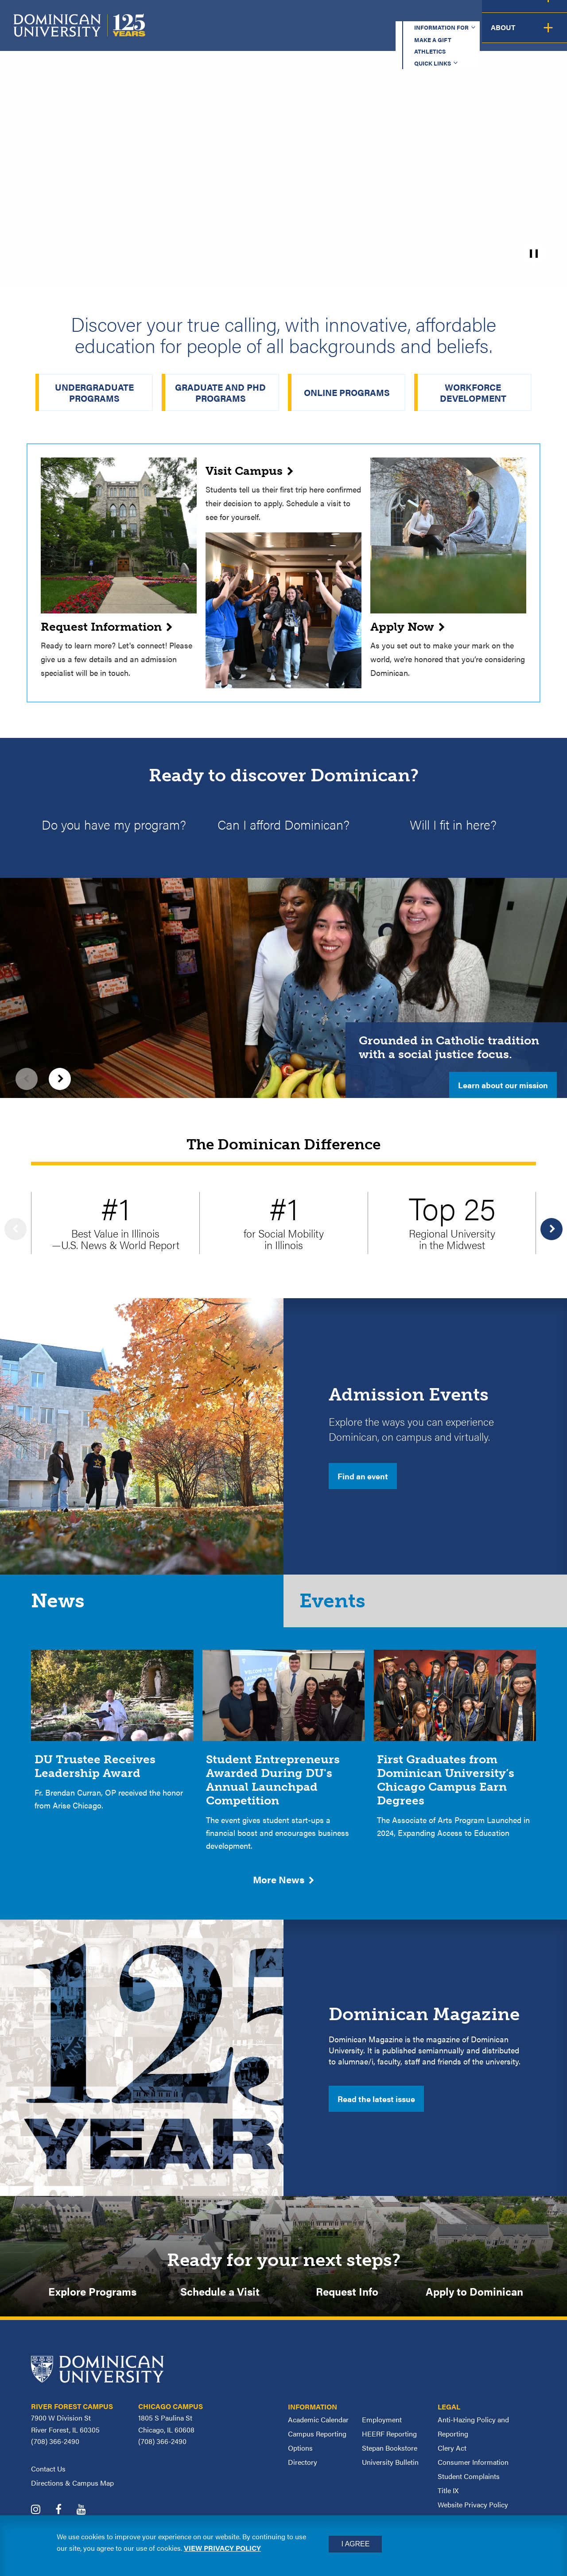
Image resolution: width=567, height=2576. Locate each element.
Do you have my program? (113, 825)
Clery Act (452, 2458)
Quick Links (441, 15)
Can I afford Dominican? (283, 825)
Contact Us (48, 2479)
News (60, 1606)
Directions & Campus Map (72, 2493)
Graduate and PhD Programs (220, 392)
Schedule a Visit (220, 2300)
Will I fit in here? (453, 825)
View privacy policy (222, 2548)
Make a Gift (319, 15)
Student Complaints (469, 2487)
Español (507, 15)
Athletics (380, 15)
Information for (241, 15)
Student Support (396, 34)
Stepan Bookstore (389, 2458)
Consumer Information (473, 2472)
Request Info (347, 2300)
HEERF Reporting (389, 2444)
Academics (226, 34)
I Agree (355, 2544)
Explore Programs (92, 2300)
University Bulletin (390, 2472)
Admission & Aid (305, 34)
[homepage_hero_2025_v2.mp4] (283, 141)
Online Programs (347, 392)
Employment (382, 2430)
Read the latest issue (376, 2106)
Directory (302, 2472)
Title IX (448, 2501)
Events (337, 1606)
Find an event (363, 1478)
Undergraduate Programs (94, 392)
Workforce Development (473, 392)
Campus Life (479, 34)
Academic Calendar (318, 2430)
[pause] (534, 253)
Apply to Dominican (474, 2300)
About (541, 34)
